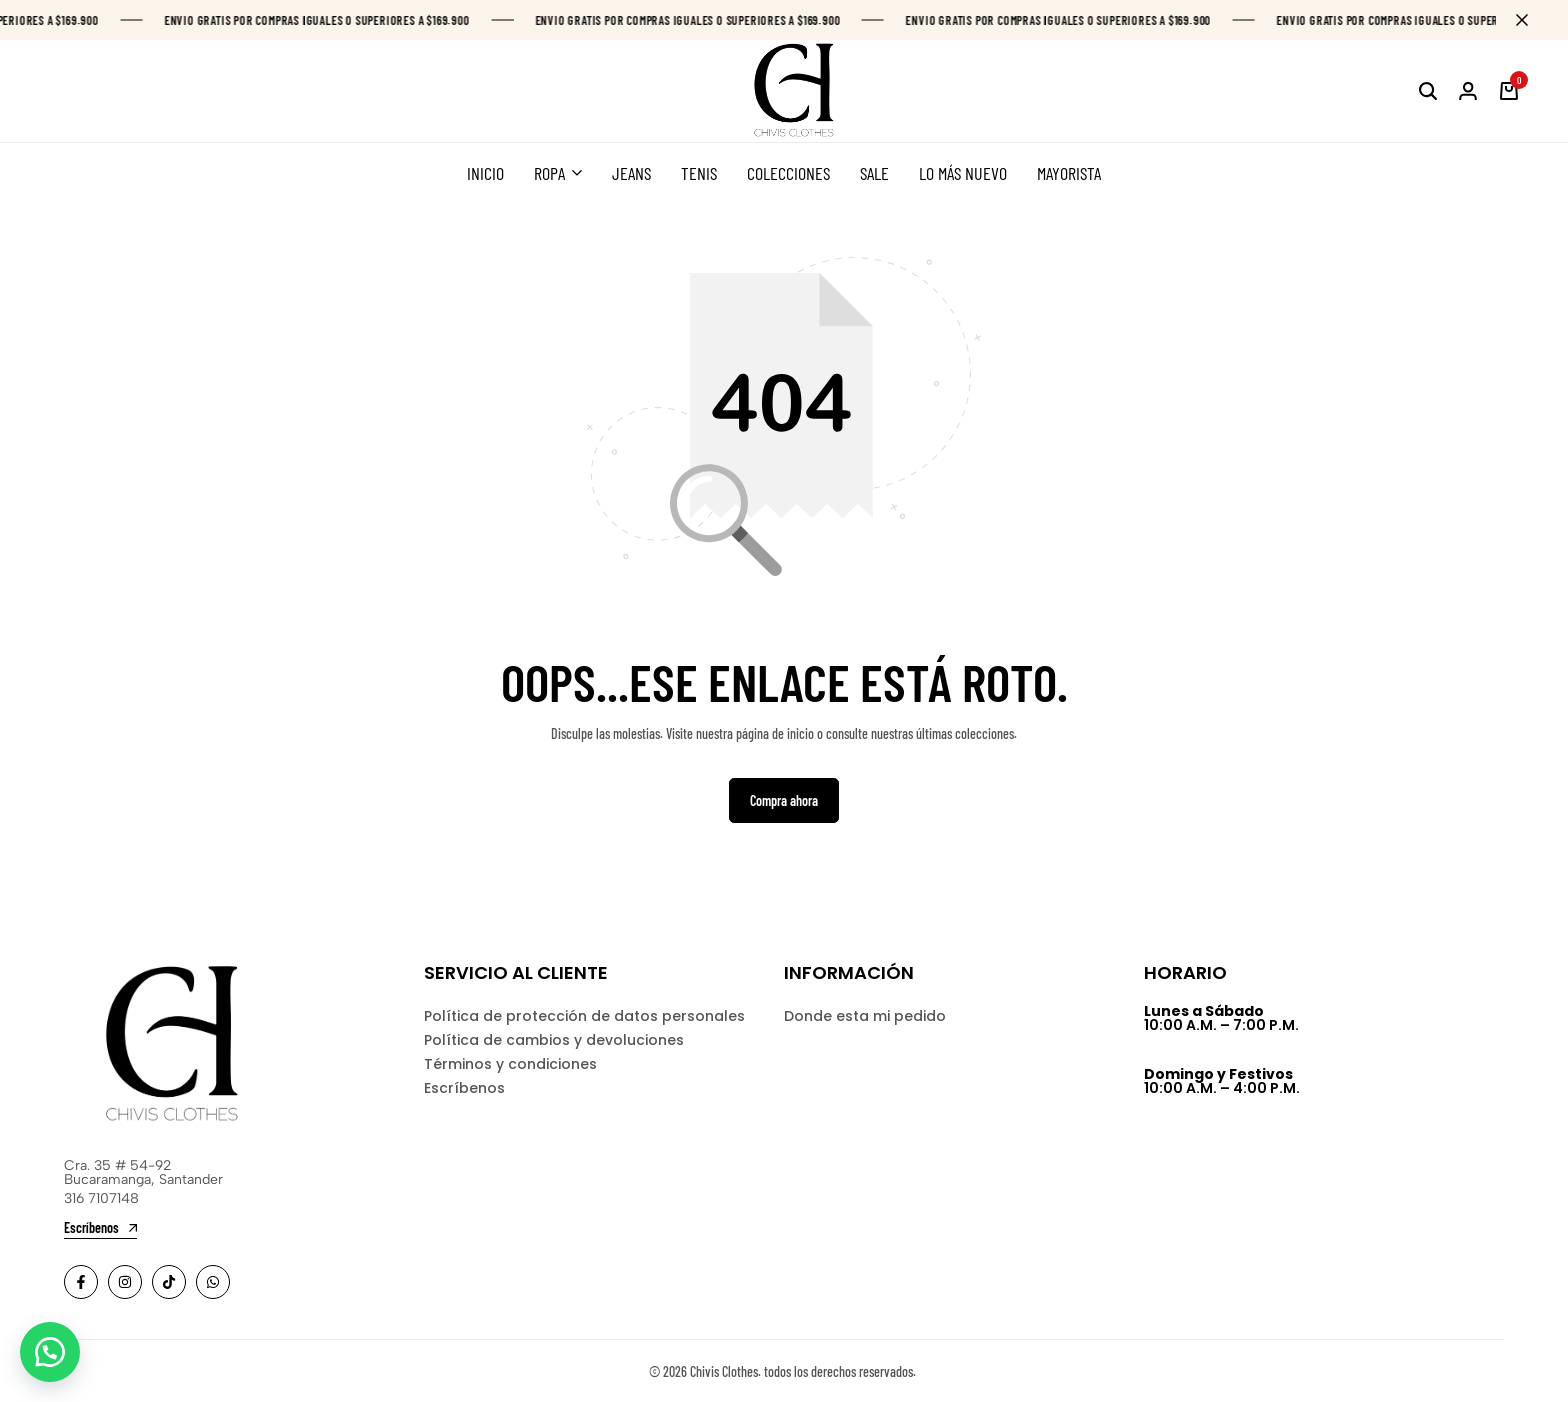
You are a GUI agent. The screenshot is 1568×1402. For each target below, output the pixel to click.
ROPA (549, 173)
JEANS (631, 173)
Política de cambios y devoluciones (554, 1040)
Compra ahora (784, 800)
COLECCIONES (788, 173)
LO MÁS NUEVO (963, 173)
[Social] (81, 1282)
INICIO (485, 173)
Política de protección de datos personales (584, 1016)
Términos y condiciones (510, 1064)
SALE (874, 173)
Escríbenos (464, 1088)
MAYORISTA (1069, 173)
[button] (50, 1352)
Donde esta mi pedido (865, 1016)
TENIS (699, 173)
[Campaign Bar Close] (1532, 20)
